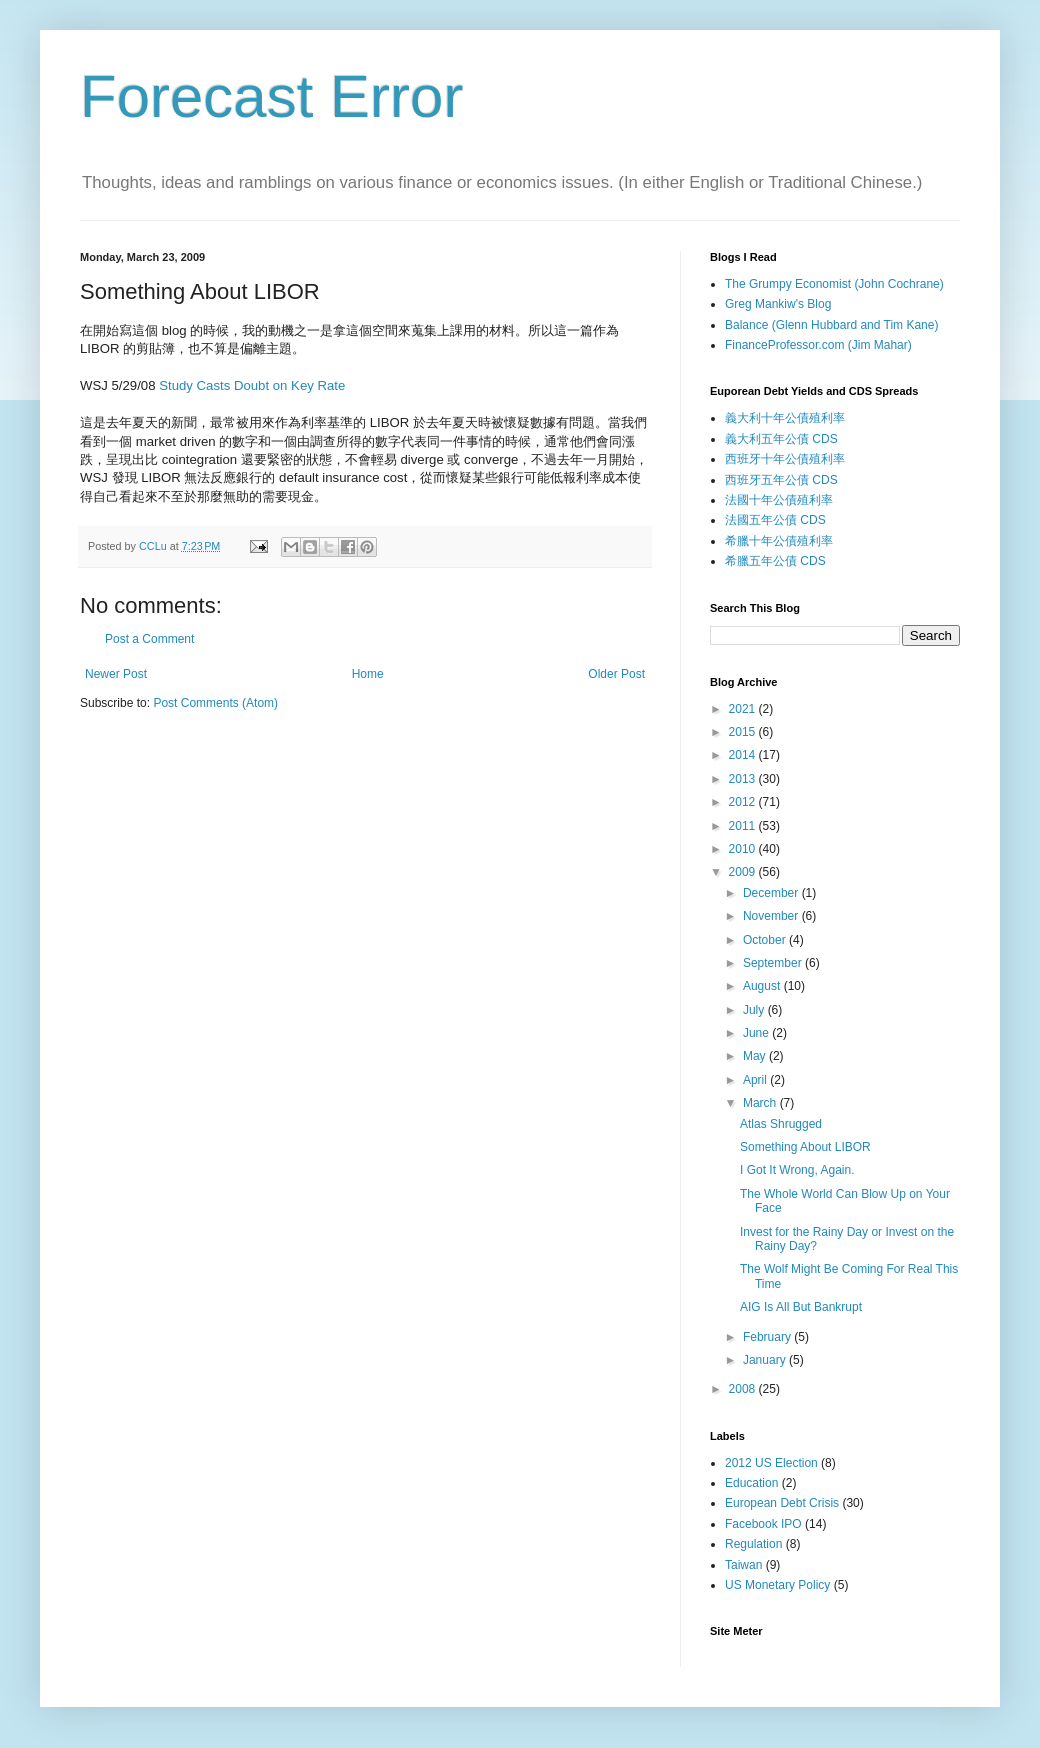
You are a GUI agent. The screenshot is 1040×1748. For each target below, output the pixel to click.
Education (751, 1483)
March (761, 1103)
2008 (744, 1389)
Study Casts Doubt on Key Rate (252, 385)
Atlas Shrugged (781, 1124)
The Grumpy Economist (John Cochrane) (834, 284)
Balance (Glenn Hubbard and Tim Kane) (831, 325)
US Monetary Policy (777, 1585)
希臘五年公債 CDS (775, 561)
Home (368, 674)
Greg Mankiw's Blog (778, 304)
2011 (744, 826)
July (755, 1010)
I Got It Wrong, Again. (797, 1170)
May (756, 1056)
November (772, 916)
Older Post (616, 674)
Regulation (753, 1544)
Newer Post (116, 674)
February (768, 1337)
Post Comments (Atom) (215, 703)
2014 (744, 755)
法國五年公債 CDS (775, 520)
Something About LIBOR (805, 1147)
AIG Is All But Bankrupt (801, 1307)
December (772, 893)
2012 (744, 802)
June (757, 1033)
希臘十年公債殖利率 (779, 541)
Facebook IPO (763, 1524)
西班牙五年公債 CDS (781, 480)
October (766, 940)
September (774, 963)
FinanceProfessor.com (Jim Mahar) (818, 345)
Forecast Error (271, 96)
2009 (744, 872)
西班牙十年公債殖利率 (785, 459)
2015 (744, 732)
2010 (744, 849)
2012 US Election (771, 1463)
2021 (744, 709)
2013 (744, 779)
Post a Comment (149, 639)
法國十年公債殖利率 (779, 500)
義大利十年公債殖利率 (785, 418)
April (756, 1080)
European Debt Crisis (782, 1503)
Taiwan (743, 1565)
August (763, 986)
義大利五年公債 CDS (781, 439)
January (766, 1360)
